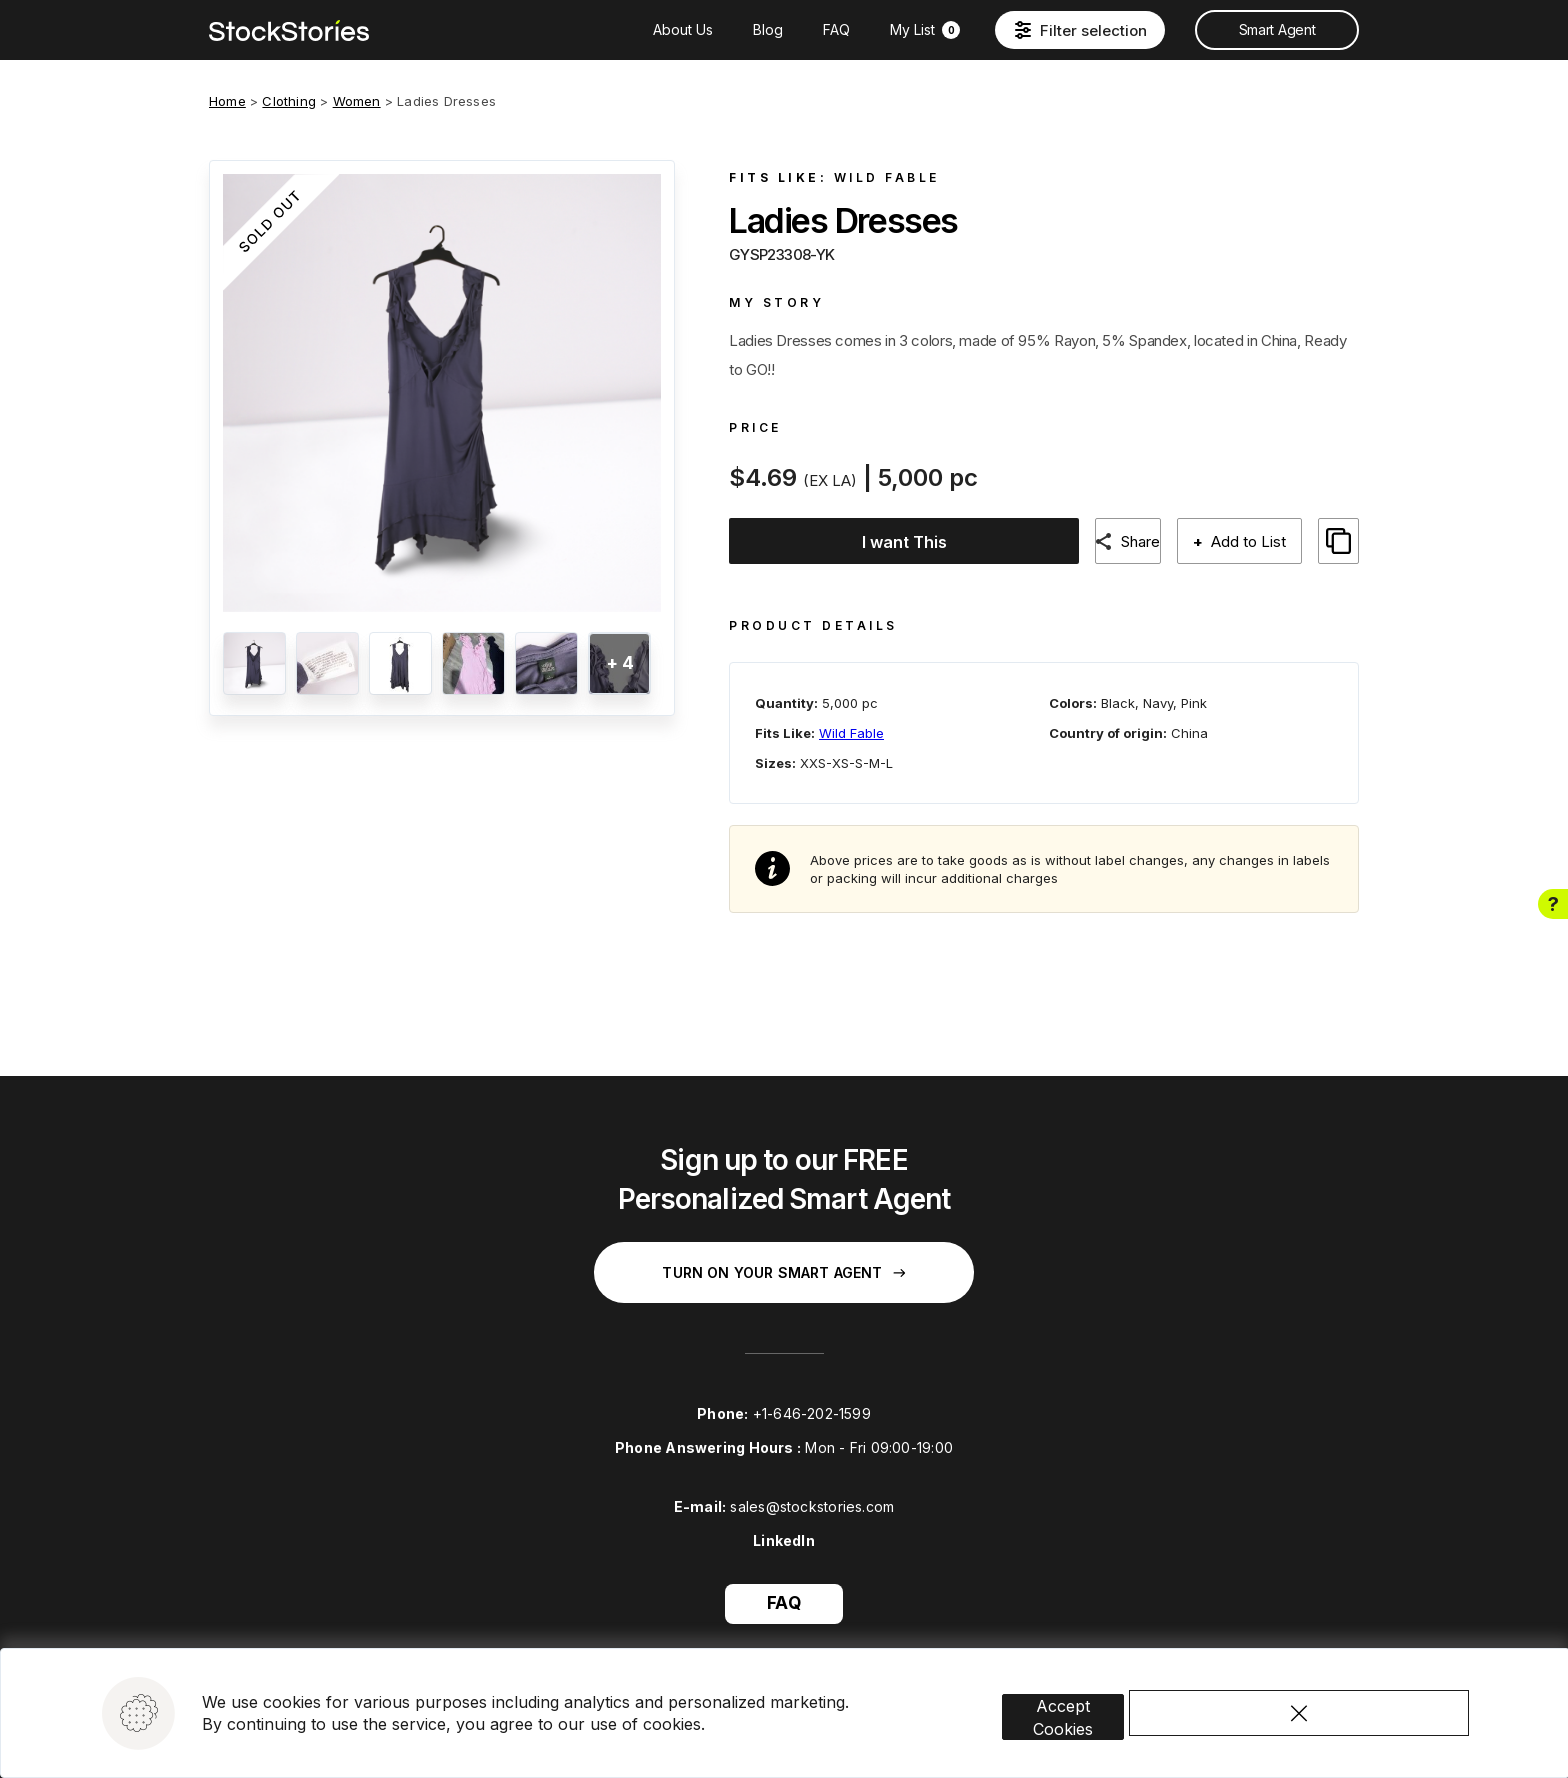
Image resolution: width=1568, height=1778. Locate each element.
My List (925, 29)
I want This (899, 542)
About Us (683, 29)
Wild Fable (887, 177)
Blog (768, 29)
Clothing (289, 101)
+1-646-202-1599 (812, 1398)
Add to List (1261, 541)
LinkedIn (784, 1524)
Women (357, 101)
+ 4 (620, 663)
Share (1146, 541)
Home (227, 101)
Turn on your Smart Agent (783, 1256)
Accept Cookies (1092, 1674)
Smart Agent (1277, 29)
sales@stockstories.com (812, 1491)
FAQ (836, 29)
